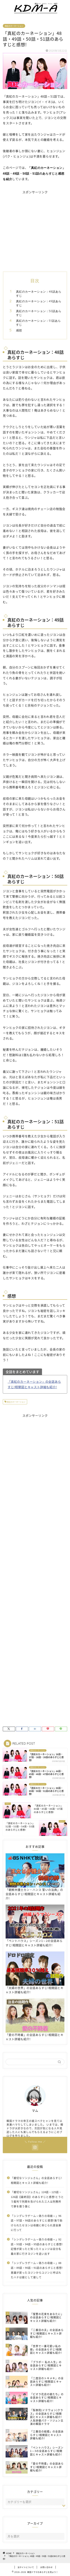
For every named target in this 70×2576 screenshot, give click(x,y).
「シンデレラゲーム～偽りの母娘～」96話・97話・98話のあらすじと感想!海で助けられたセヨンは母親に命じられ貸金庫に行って (37, 2223)
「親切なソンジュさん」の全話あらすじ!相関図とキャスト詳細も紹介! (36, 2180)
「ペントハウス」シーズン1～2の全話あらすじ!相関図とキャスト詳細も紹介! (35, 1926)
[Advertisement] (35, 229)
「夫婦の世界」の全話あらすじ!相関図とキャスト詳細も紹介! (35, 1972)
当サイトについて (26, 2567)
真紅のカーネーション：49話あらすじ (38, 303)
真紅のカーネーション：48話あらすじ (38, 293)
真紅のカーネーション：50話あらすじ (38, 313)
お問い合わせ (46, 2567)
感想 (19, 330)
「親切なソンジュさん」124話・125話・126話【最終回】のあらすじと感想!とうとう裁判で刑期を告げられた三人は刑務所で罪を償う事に (37, 2199)
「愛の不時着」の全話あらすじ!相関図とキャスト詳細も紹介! (35, 2019)
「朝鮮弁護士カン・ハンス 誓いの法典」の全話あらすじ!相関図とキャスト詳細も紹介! (35, 1876)
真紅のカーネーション (14, 25)
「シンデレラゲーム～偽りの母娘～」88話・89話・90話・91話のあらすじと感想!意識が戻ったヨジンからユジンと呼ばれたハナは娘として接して (37, 2270)
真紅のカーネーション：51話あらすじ (38, 323)
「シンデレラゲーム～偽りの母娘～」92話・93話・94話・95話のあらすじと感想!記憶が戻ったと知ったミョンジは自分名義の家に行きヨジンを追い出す (37, 2246)
